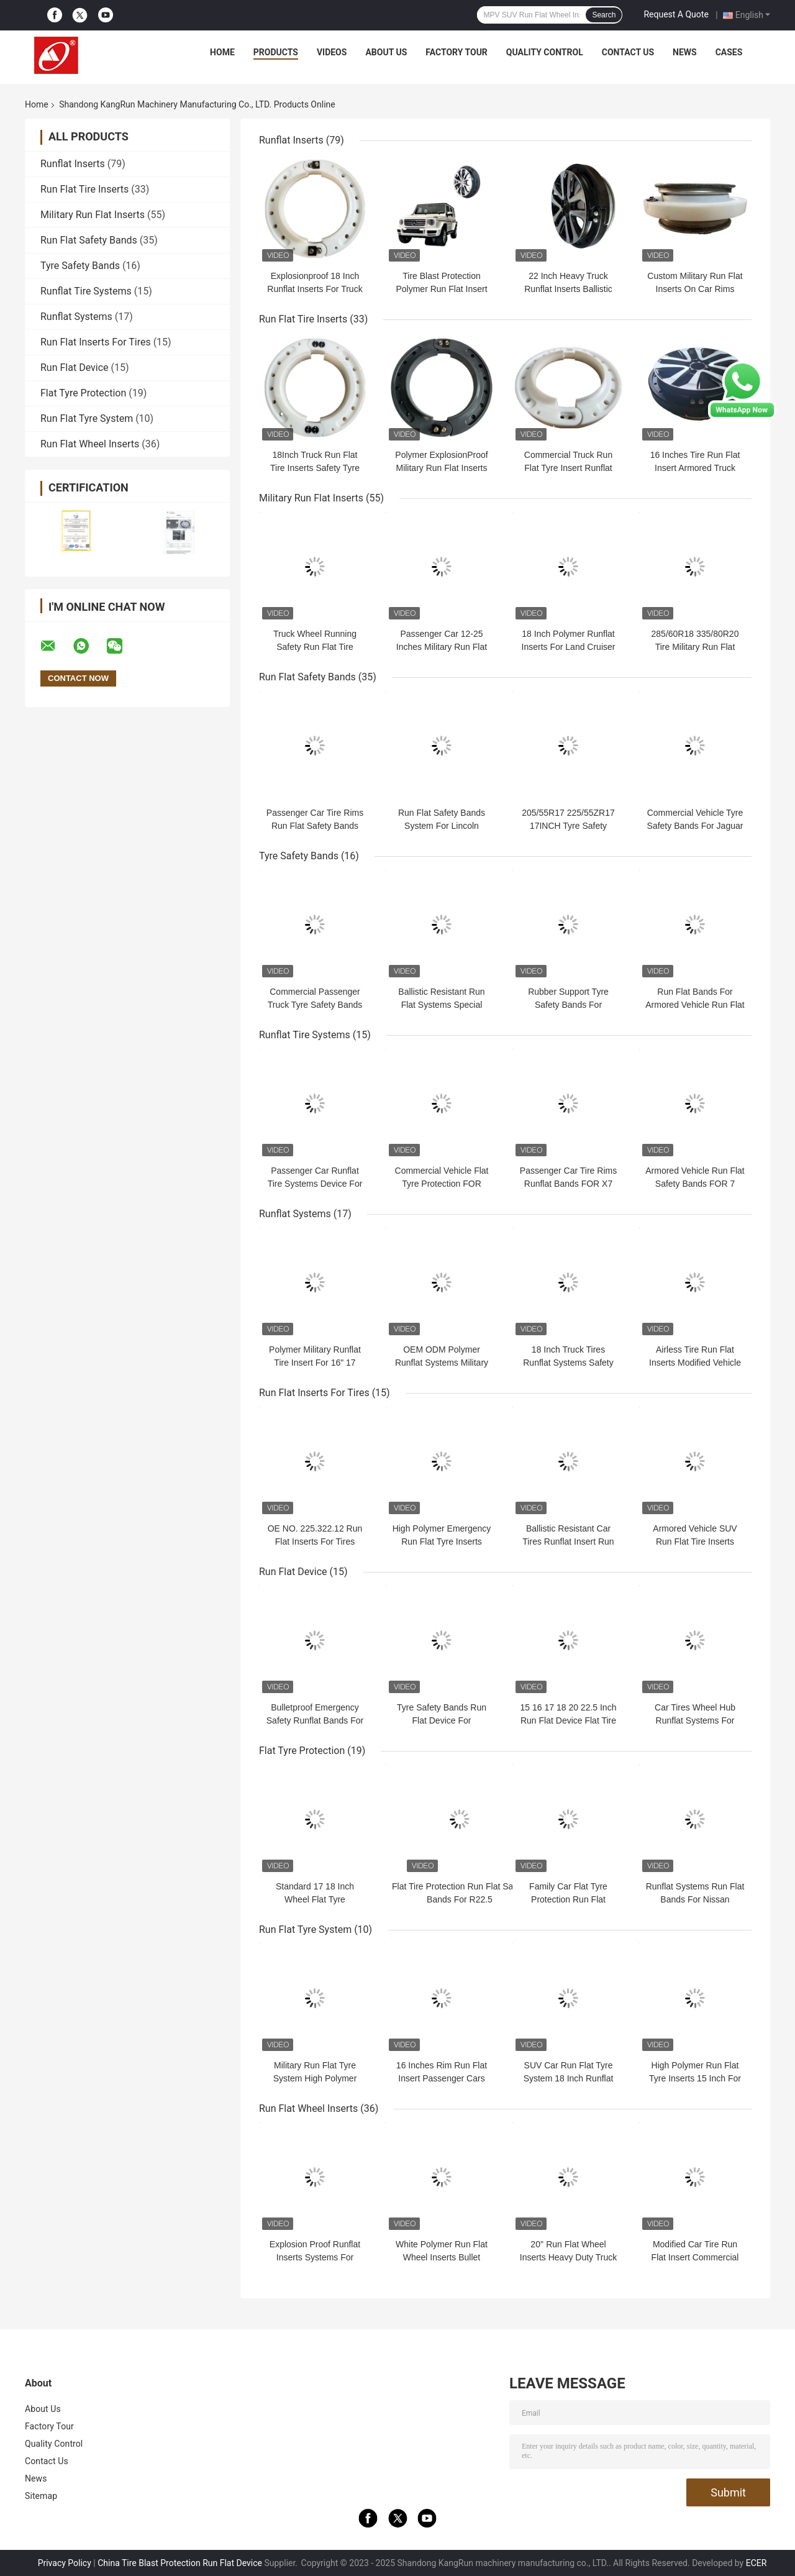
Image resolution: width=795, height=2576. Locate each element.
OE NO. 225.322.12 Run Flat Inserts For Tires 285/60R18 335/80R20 (315, 1541)
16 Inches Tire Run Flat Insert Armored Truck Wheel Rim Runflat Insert (695, 468)
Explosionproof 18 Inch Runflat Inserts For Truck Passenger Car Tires (314, 289)
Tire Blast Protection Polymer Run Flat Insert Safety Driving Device (441, 289)
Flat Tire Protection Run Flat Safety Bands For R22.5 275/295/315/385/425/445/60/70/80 (459, 1899)
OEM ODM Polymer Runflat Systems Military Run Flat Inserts (441, 1363)
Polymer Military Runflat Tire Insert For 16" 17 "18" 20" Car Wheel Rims (314, 1363)
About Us (386, 52)
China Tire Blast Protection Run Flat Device (180, 2563)
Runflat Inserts (72, 164)
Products (275, 52)
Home (222, 52)
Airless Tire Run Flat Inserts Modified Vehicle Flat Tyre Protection (695, 1363)
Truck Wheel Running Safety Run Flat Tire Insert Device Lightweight (314, 647)
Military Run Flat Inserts (92, 215)
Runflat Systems (76, 316)
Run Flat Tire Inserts (84, 189)
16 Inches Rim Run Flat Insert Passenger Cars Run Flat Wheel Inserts (441, 2078)
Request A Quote (675, 14)
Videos (332, 52)
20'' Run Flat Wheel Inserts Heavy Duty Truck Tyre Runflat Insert (568, 2257)
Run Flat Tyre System (86, 418)
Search (604, 15)
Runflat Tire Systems (86, 291)
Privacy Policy (64, 2563)
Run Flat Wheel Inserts (89, 444)
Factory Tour (456, 52)
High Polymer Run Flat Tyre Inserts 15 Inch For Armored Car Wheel (695, 2078)
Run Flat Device (74, 367)
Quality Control (544, 52)
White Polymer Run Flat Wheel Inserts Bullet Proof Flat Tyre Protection (442, 2257)
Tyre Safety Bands (80, 266)
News (685, 52)
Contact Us (628, 52)
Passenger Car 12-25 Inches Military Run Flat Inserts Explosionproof (441, 647)
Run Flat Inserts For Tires (95, 342)
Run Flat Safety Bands (88, 240)
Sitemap (41, 2496)
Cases (729, 52)
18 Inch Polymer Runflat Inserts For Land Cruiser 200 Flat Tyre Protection (569, 647)
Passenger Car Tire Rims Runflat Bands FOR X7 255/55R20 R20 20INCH (568, 1184)
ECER (756, 2563)
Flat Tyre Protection (83, 393)
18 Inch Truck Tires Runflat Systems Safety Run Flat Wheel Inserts (568, 1363)
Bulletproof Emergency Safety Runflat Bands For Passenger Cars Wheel (314, 1720)
